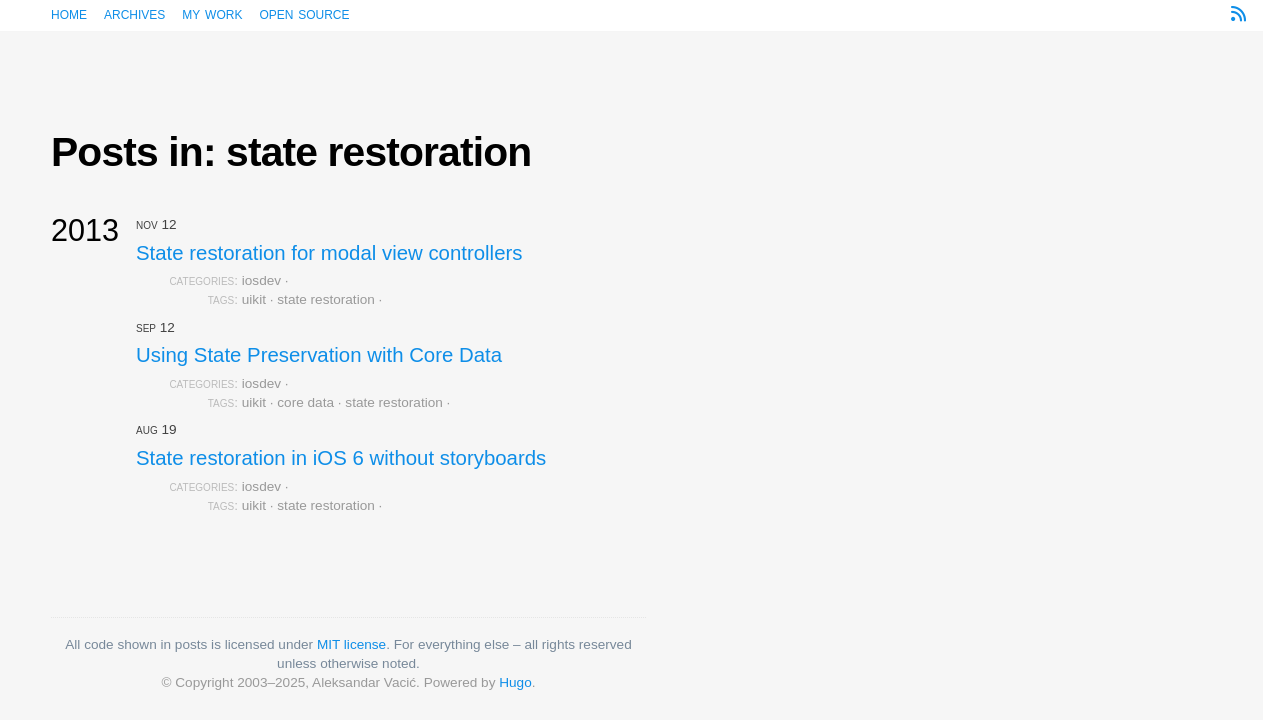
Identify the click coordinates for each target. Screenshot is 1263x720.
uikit (254, 299)
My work (212, 13)
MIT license (351, 644)
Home (69, 13)
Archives (134, 13)
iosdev (261, 280)
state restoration (325, 299)
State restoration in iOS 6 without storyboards (341, 458)
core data (305, 402)
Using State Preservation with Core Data (319, 355)
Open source (304, 13)
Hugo (515, 682)
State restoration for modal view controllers (329, 253)
